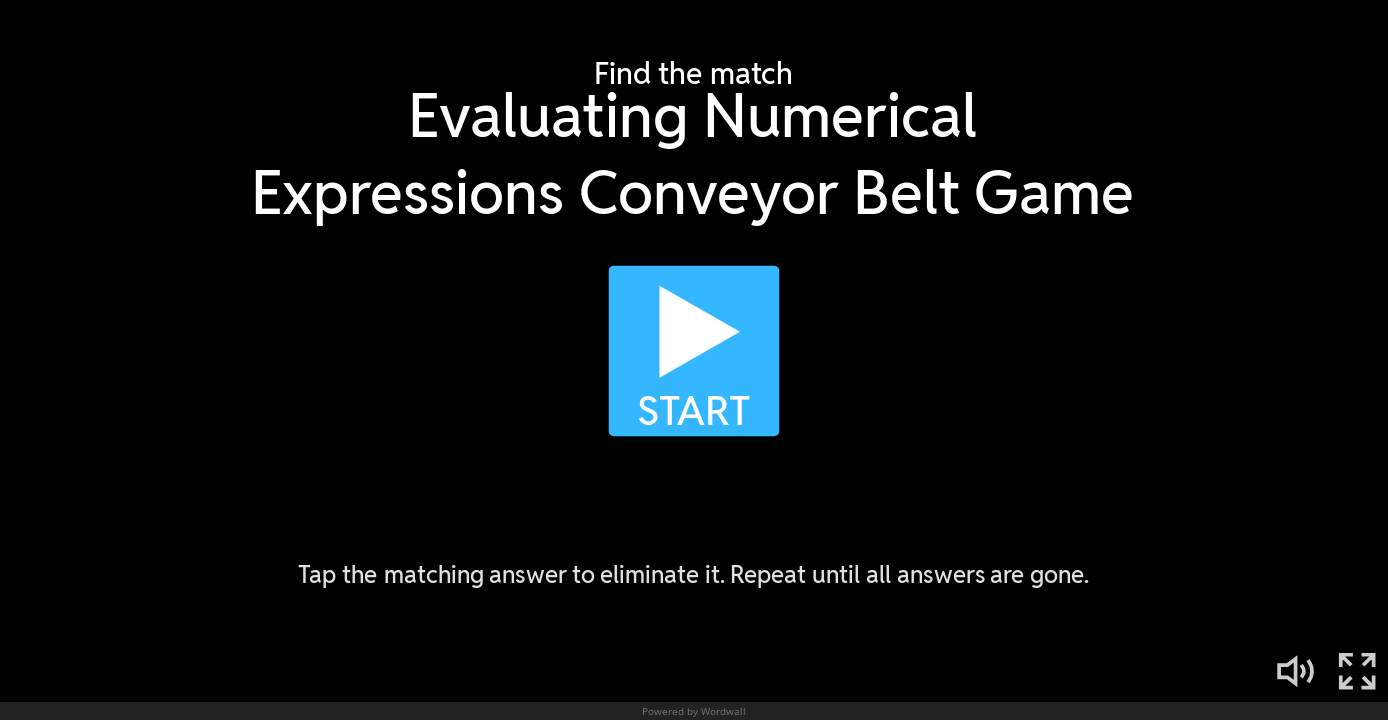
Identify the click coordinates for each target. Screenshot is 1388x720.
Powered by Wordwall (694, 711)
